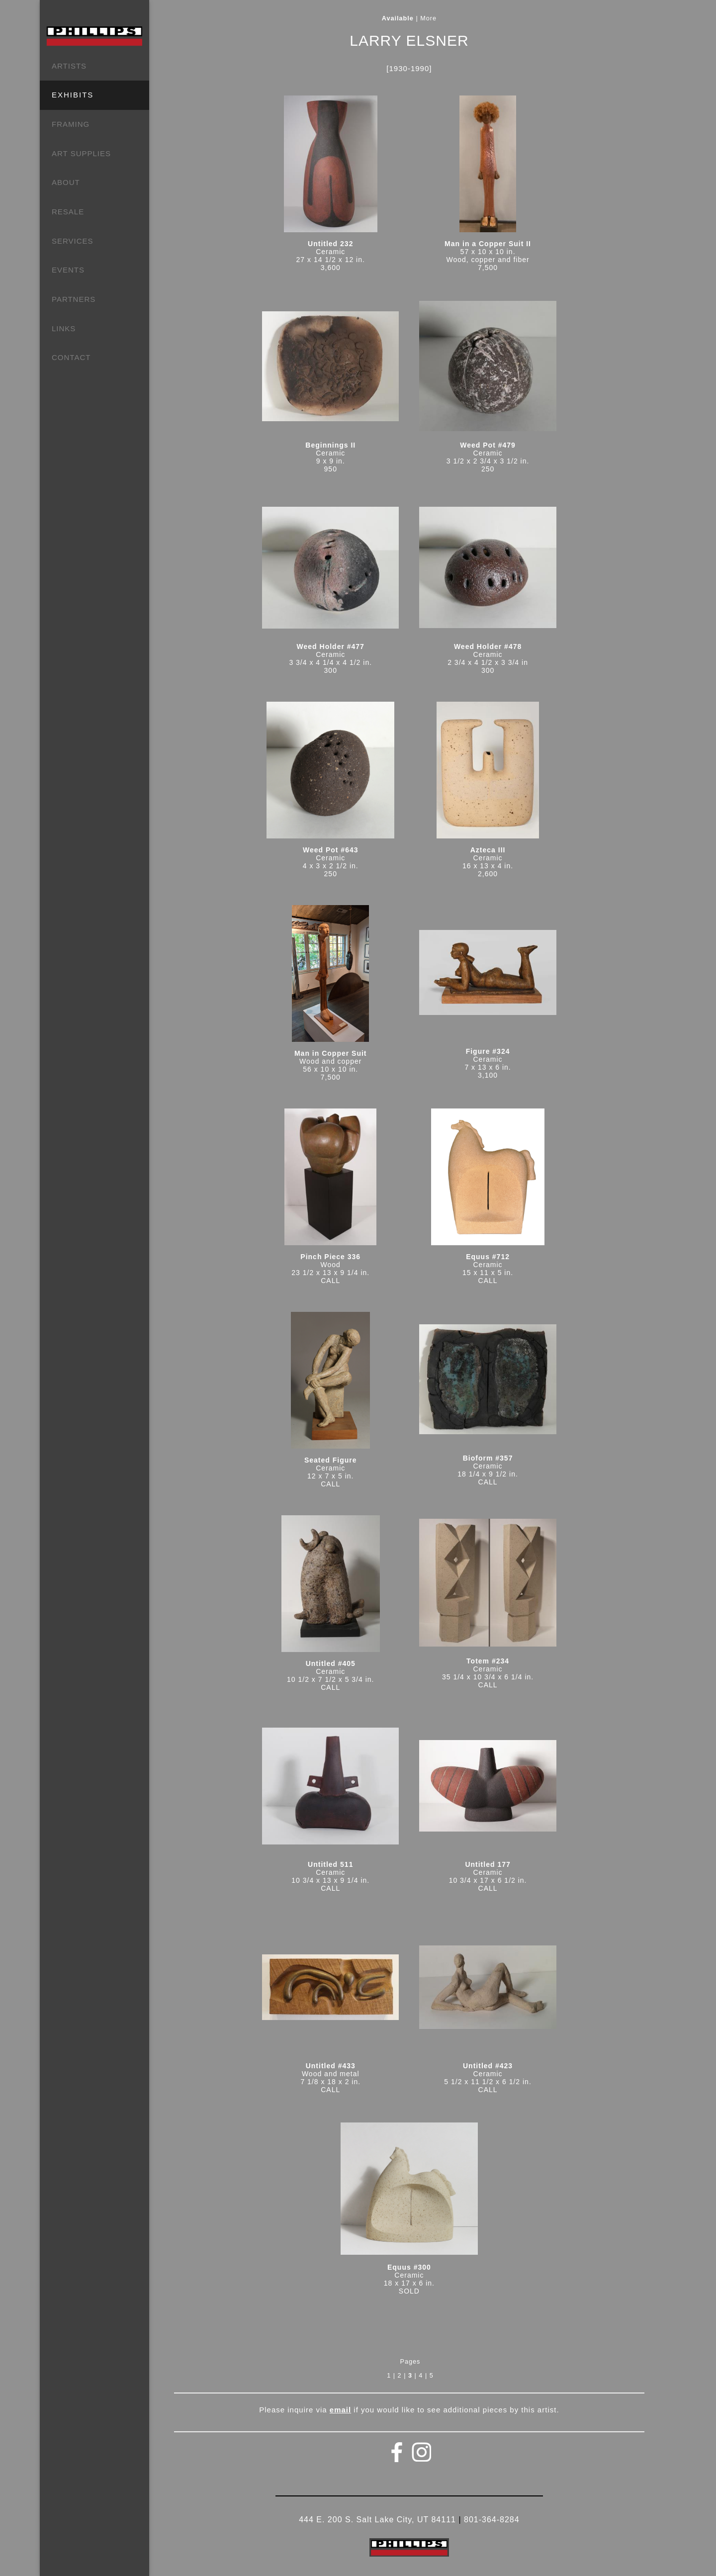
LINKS (64, 328)
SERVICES (72, 241)
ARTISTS (69, 66)
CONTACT (71, 357)
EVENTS (68, 270)
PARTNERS (73, 299)
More (428, 18)
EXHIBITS (72, 95)
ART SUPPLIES (81, 153)
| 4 (419, 2375)
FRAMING (71, 124)
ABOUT (66, 182)
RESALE (68, 211)
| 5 (429, 2375)
